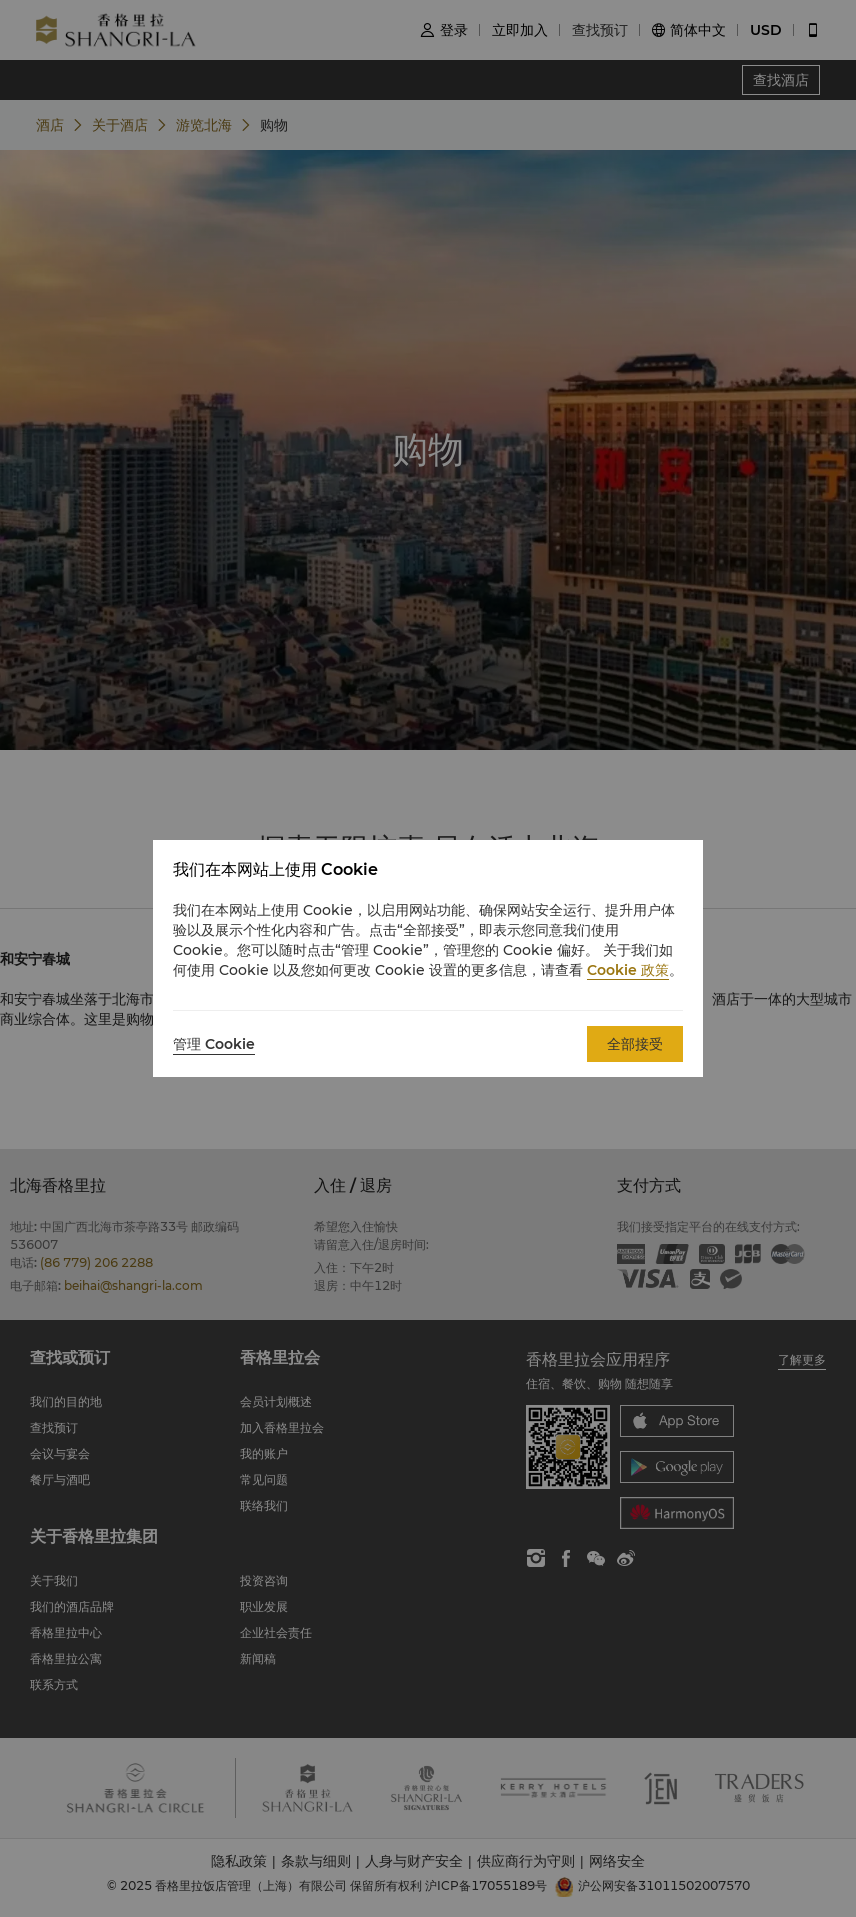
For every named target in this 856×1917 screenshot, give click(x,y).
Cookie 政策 (628, 970)
